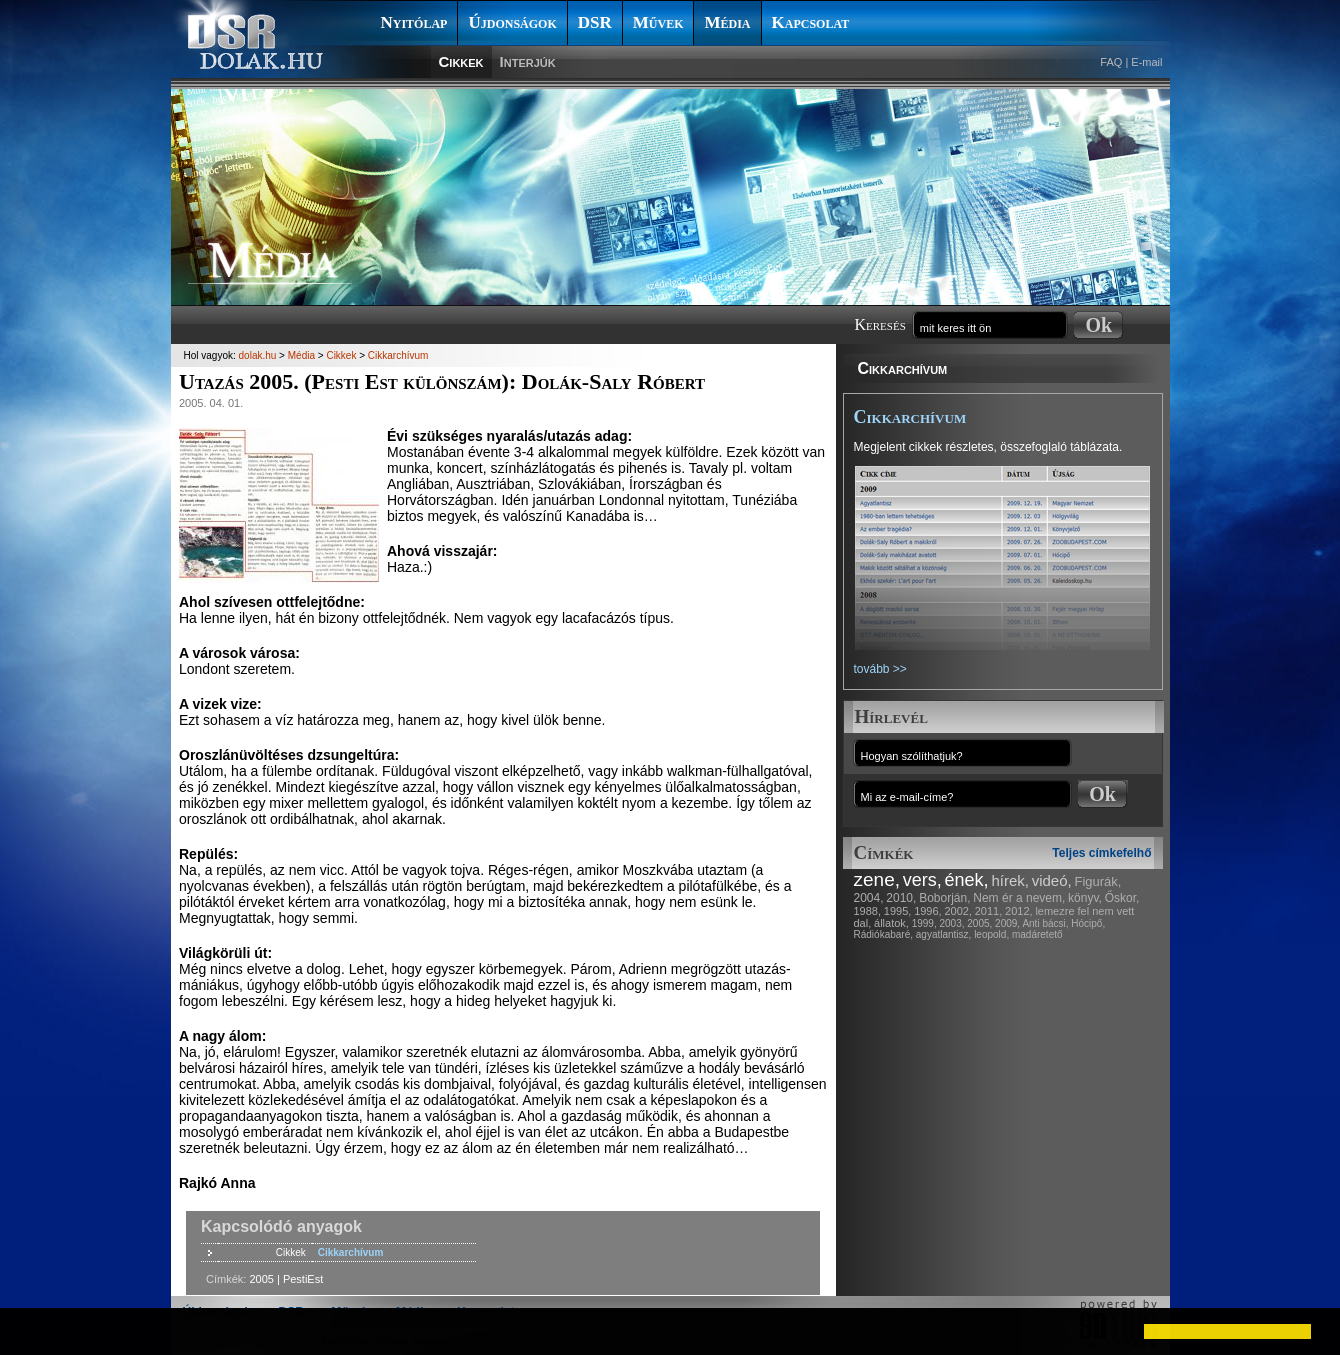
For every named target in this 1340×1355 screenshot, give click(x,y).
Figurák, (1098, 881)
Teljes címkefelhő (1101, 853)
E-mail (1146, 62)
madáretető (1037, 934)
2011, (989, 911)
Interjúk (528, 61)
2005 (261, 1279)
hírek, (1010, 880)
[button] (32, 1331)
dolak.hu (258, 355)
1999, (924, 923)
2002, (958, 911)
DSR (595, 22)
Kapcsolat (811, 22)
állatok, (891, 923)
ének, (967, 880)
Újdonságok (512, 22)
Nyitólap (414, 22)
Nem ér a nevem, (1019, 898)
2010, (901, 898)
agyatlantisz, (944, 934)
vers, (922, 880)
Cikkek (461, 61)
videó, (1052, 880)
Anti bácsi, (1045, 923)
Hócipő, (1088, 923)
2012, (1019, 911)
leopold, (991, 934)
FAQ (1111, 62)
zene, (877, 879)
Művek (658, 22)
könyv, (1085, 898)
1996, (928, 911)
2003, (951, 923)
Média (727, 22)
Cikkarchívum (903, 368)
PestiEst (303, 1279)
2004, (869, 898)
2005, (979, 923)
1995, (898, 911)
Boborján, (944, 898)
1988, (868, 911)
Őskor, (1122, 898)
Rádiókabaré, (883, 934)
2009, (1007, 923)
